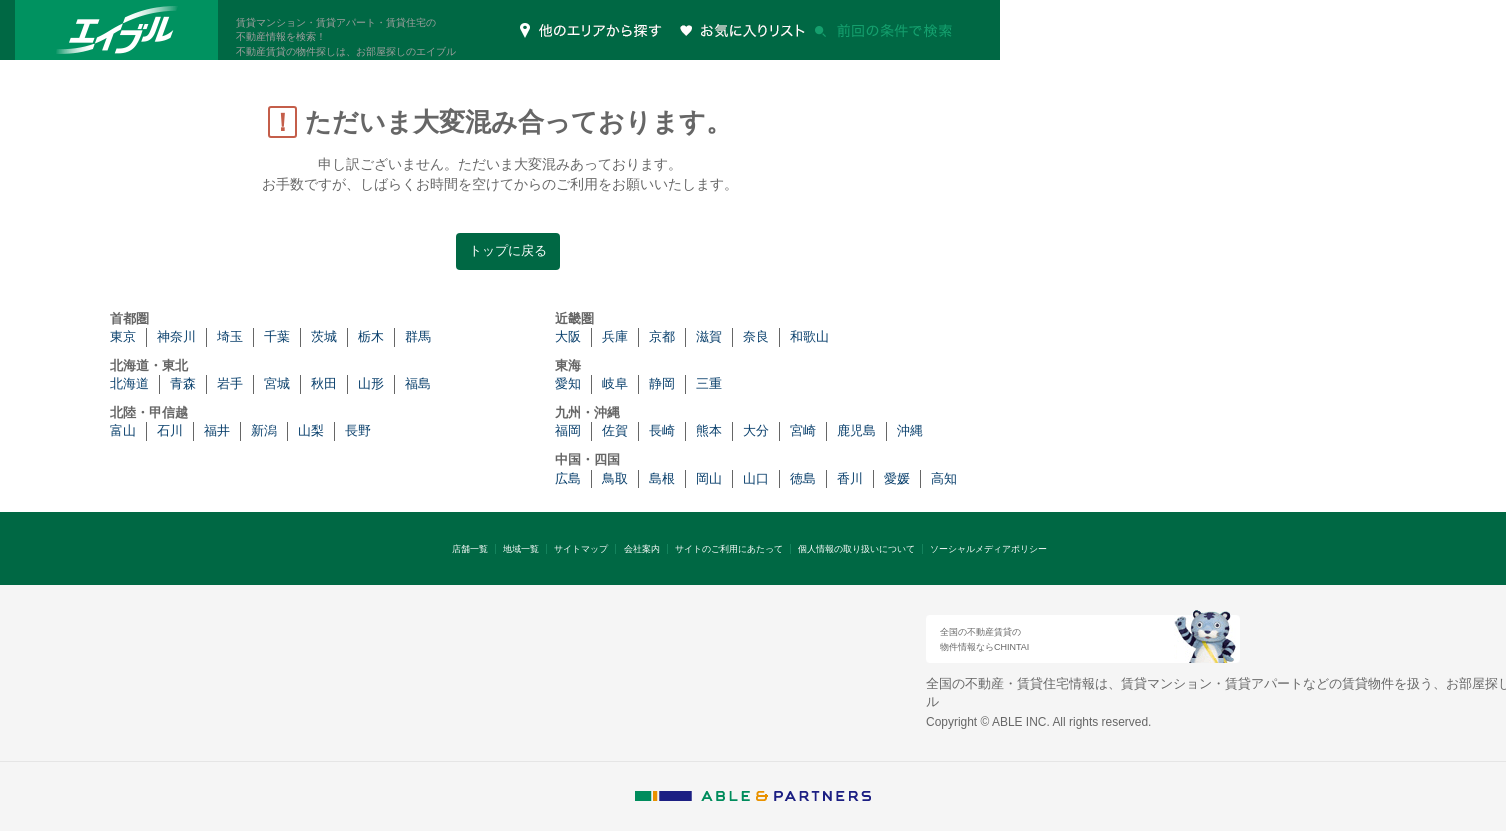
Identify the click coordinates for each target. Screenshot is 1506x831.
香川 (850, 478)
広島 (568, 478)
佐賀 (615, 430)
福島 (418, 383)
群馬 (418, 336)
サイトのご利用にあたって (729, 549)
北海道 (129, 383)
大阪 (568, 336)
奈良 (756, 336)
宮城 (277, 383)
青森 (183, 383)
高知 (944, 478)
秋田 (324, 383)
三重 (709, 383)
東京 (123, 336)
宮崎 (803, 430)
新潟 (264, 430)
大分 (756, 430)
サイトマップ (581, 549)
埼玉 (230, 336)
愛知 (568, 383)
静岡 (662, 383)
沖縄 (910, 430)
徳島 (803, 478)
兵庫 (615, 336)
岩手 (230, 383)
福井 (217, 430)
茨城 (324, 336)
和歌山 (809, 336)
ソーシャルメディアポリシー (988, 549)
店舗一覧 (470, 549)
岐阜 (615, 383)
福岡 (568, 430)
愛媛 (897, 478)
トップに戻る (508, 250)
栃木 (371, 336)
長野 (358, 430)
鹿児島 (856, 430)
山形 (371, 383)
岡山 (709, 478)
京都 (662, 336)
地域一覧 (521, 549)
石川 (170, 430)
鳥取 (615, 478)
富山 (123, 430)
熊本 (709, 430)
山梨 (311, 430)
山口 (756, 478)
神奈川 (176, 336)
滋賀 (709, 336)
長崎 (662, 430)
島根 (662, 478)
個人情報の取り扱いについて (856, 549)
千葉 (277, 336)
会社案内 (642, 549)
